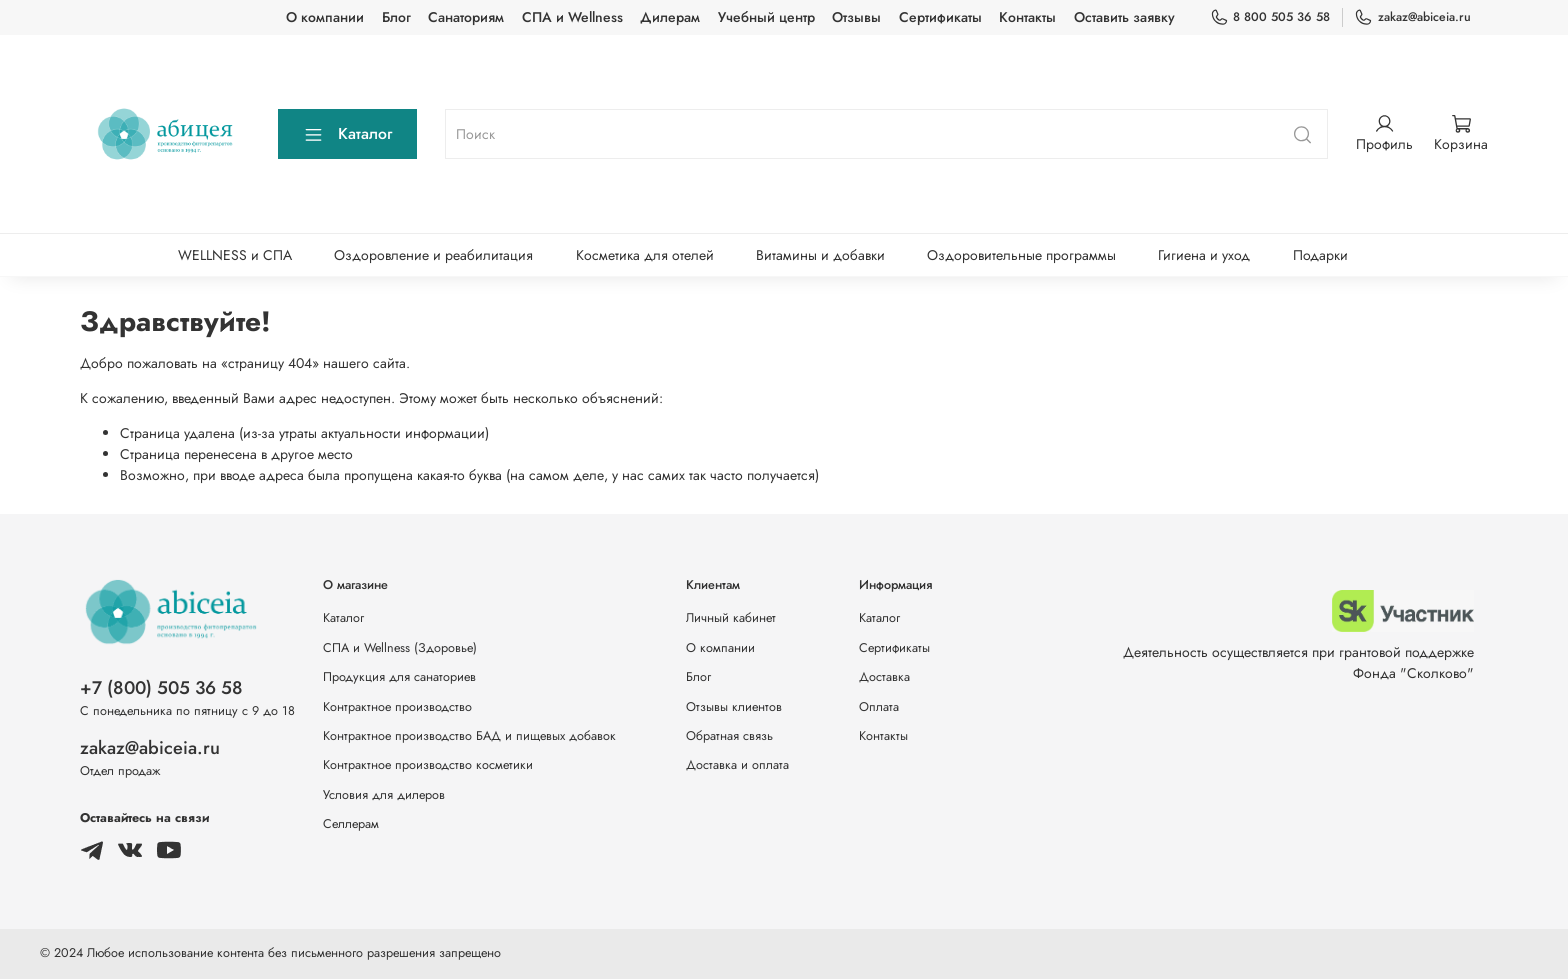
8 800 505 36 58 (1270, 17)
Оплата (879, 707)
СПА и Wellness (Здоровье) (400, 648)
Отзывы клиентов (734, 707)
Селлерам (351, 824)
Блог (396, 17)
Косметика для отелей (645, 255)
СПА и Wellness (572, 17)
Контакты (1027, 17)
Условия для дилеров (384, 795)
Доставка (884, 677)
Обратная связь (729, 736)
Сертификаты (940, 17)
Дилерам (670, 17)
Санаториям (466, 17)
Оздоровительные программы (1021, 255)
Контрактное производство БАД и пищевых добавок (469, 736)
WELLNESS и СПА (235, 255)
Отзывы (856, 17)
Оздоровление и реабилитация (433, 255)
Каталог (347, 133)
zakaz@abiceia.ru (1412, 17)
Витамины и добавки (820, 255)
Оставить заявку (1124, 17)
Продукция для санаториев (399, 677)
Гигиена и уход (1204, 255)
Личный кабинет (731, 618)
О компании (325, 17)
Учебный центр (766, 17)
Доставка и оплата (737, 765)
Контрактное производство (397, 707)
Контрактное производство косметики (428, 765)
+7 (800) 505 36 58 (161, 688)
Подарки (1320, 255)
